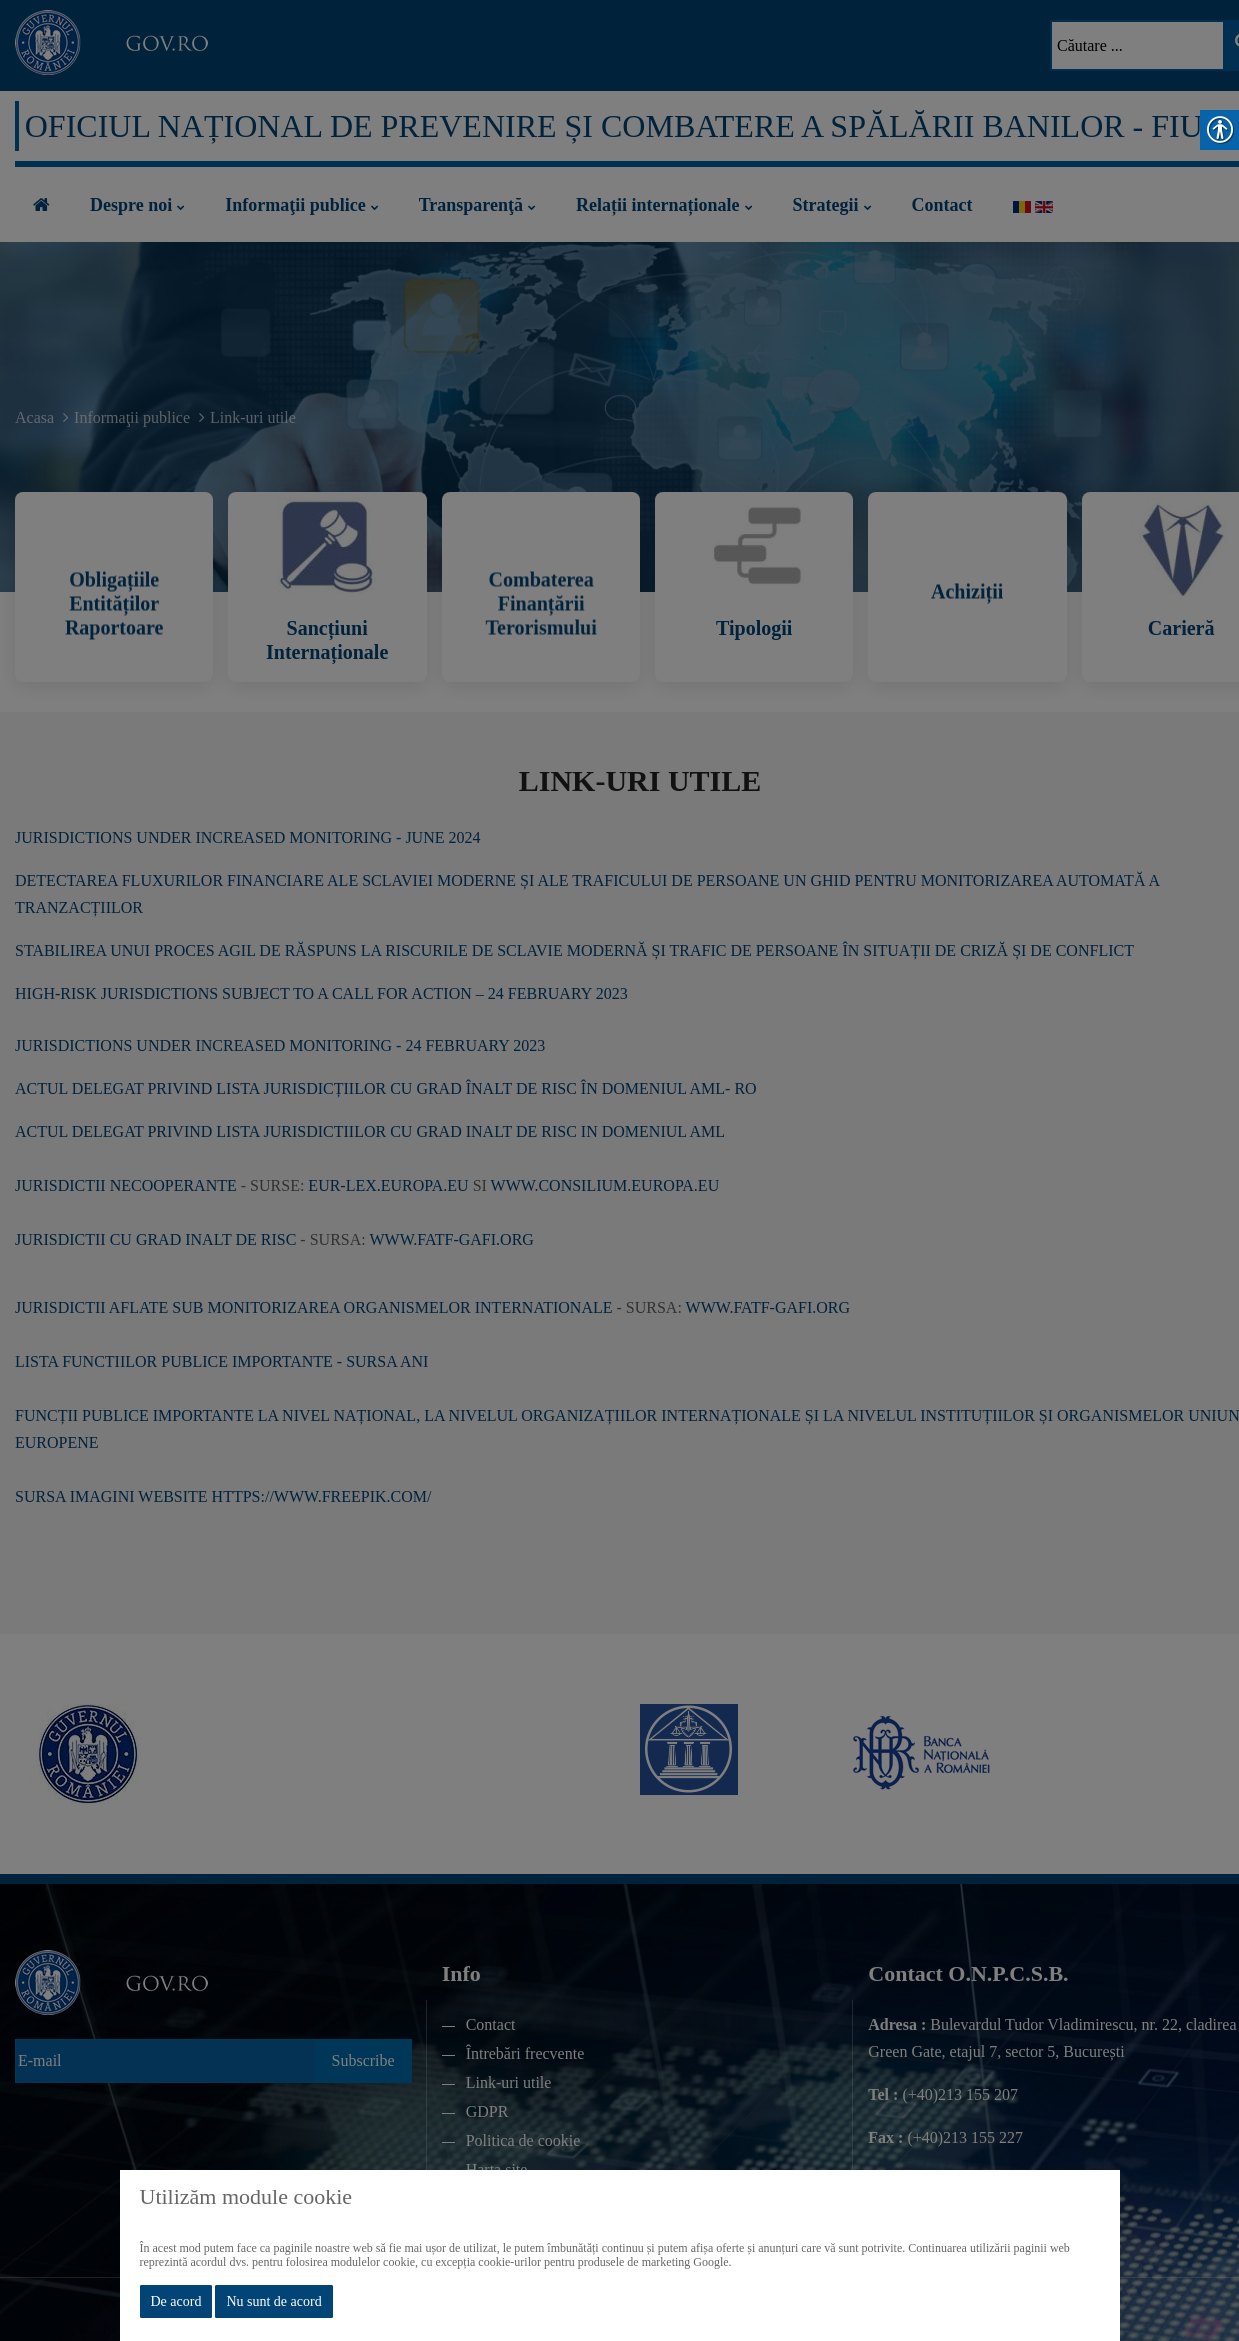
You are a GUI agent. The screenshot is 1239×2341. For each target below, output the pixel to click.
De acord (176, 2301)
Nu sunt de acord (273, 2301)
